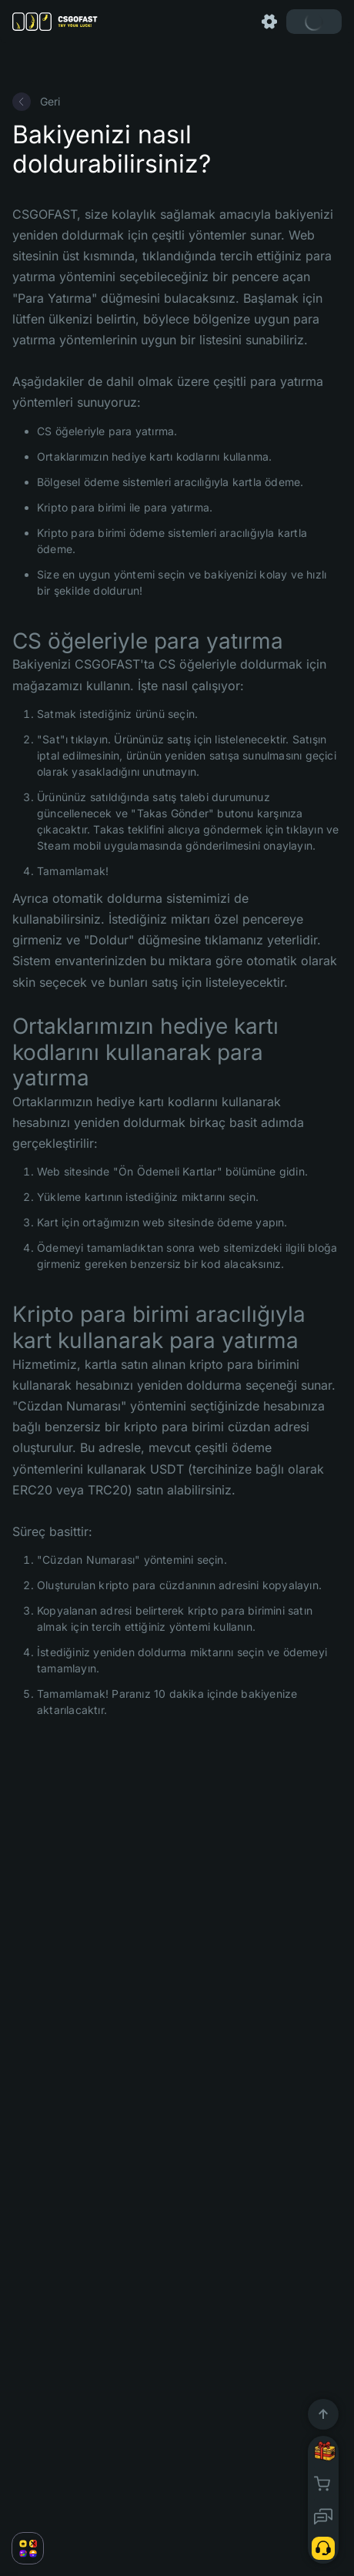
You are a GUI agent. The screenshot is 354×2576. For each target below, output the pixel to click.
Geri (36, 101)
